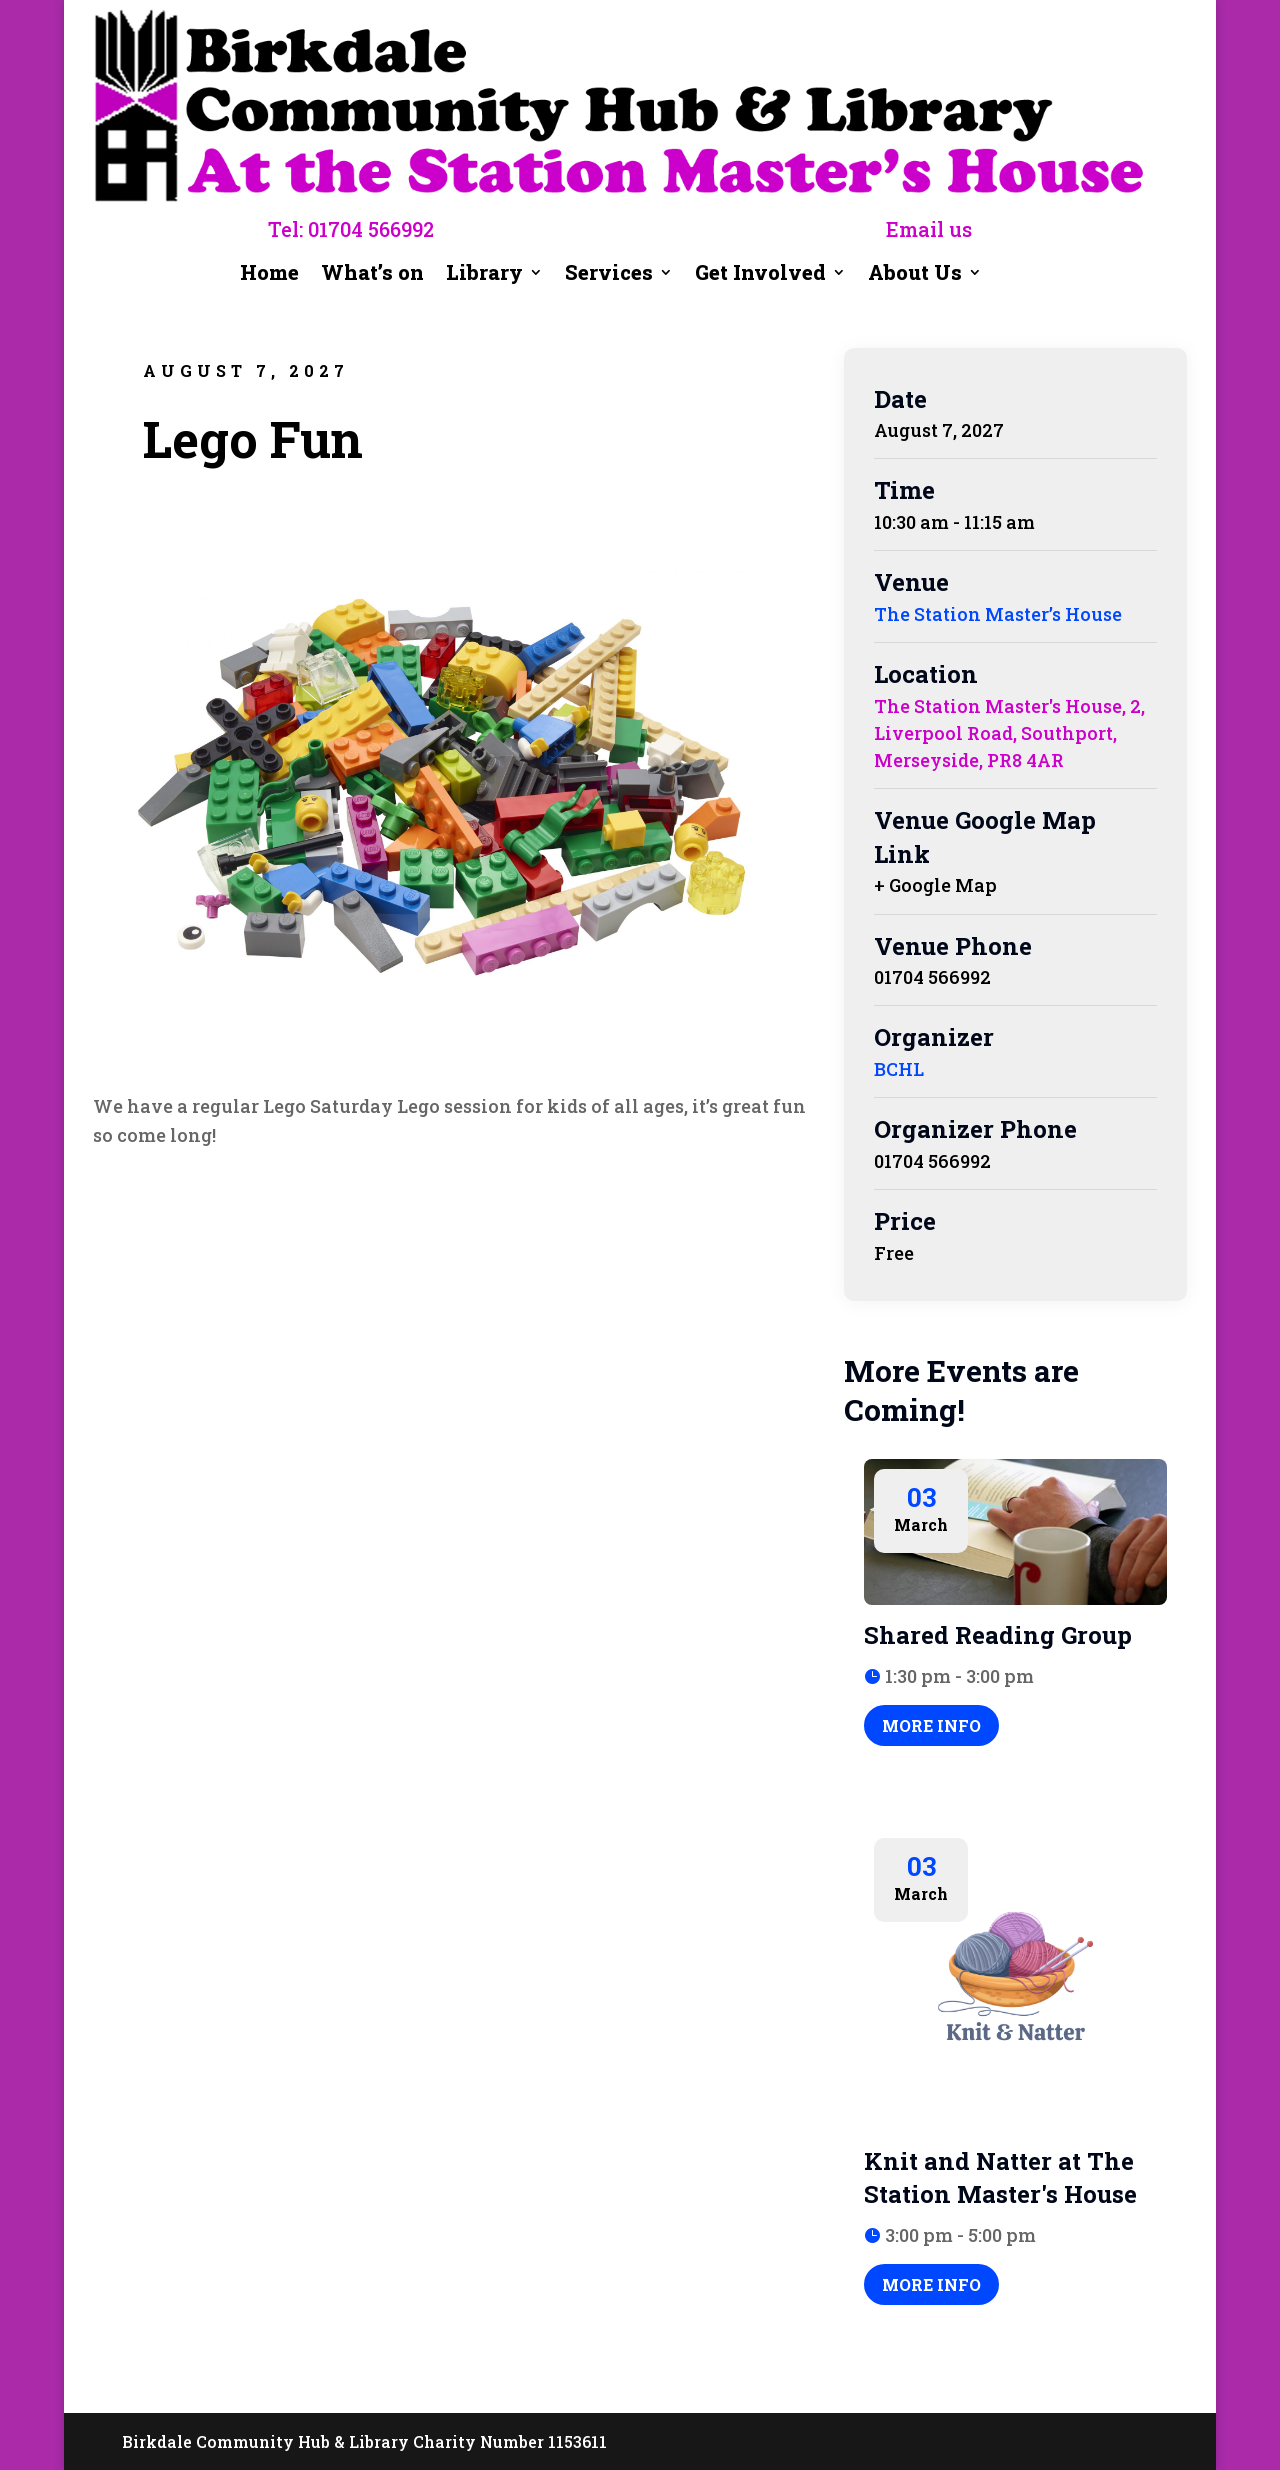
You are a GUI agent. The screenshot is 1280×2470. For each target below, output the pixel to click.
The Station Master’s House (998, 614)
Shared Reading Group (998, 1635)
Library (484, 275)
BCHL (899, 1069)
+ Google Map (935, 885)
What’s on (373, 275)
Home (269, 275)
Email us (929, 229)
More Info (931, 1725)
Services (609, 275)
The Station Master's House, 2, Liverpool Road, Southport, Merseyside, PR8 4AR (1009, 733)
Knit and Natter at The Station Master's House (1000, 2178)
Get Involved (760, 275)
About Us (915, 275)
